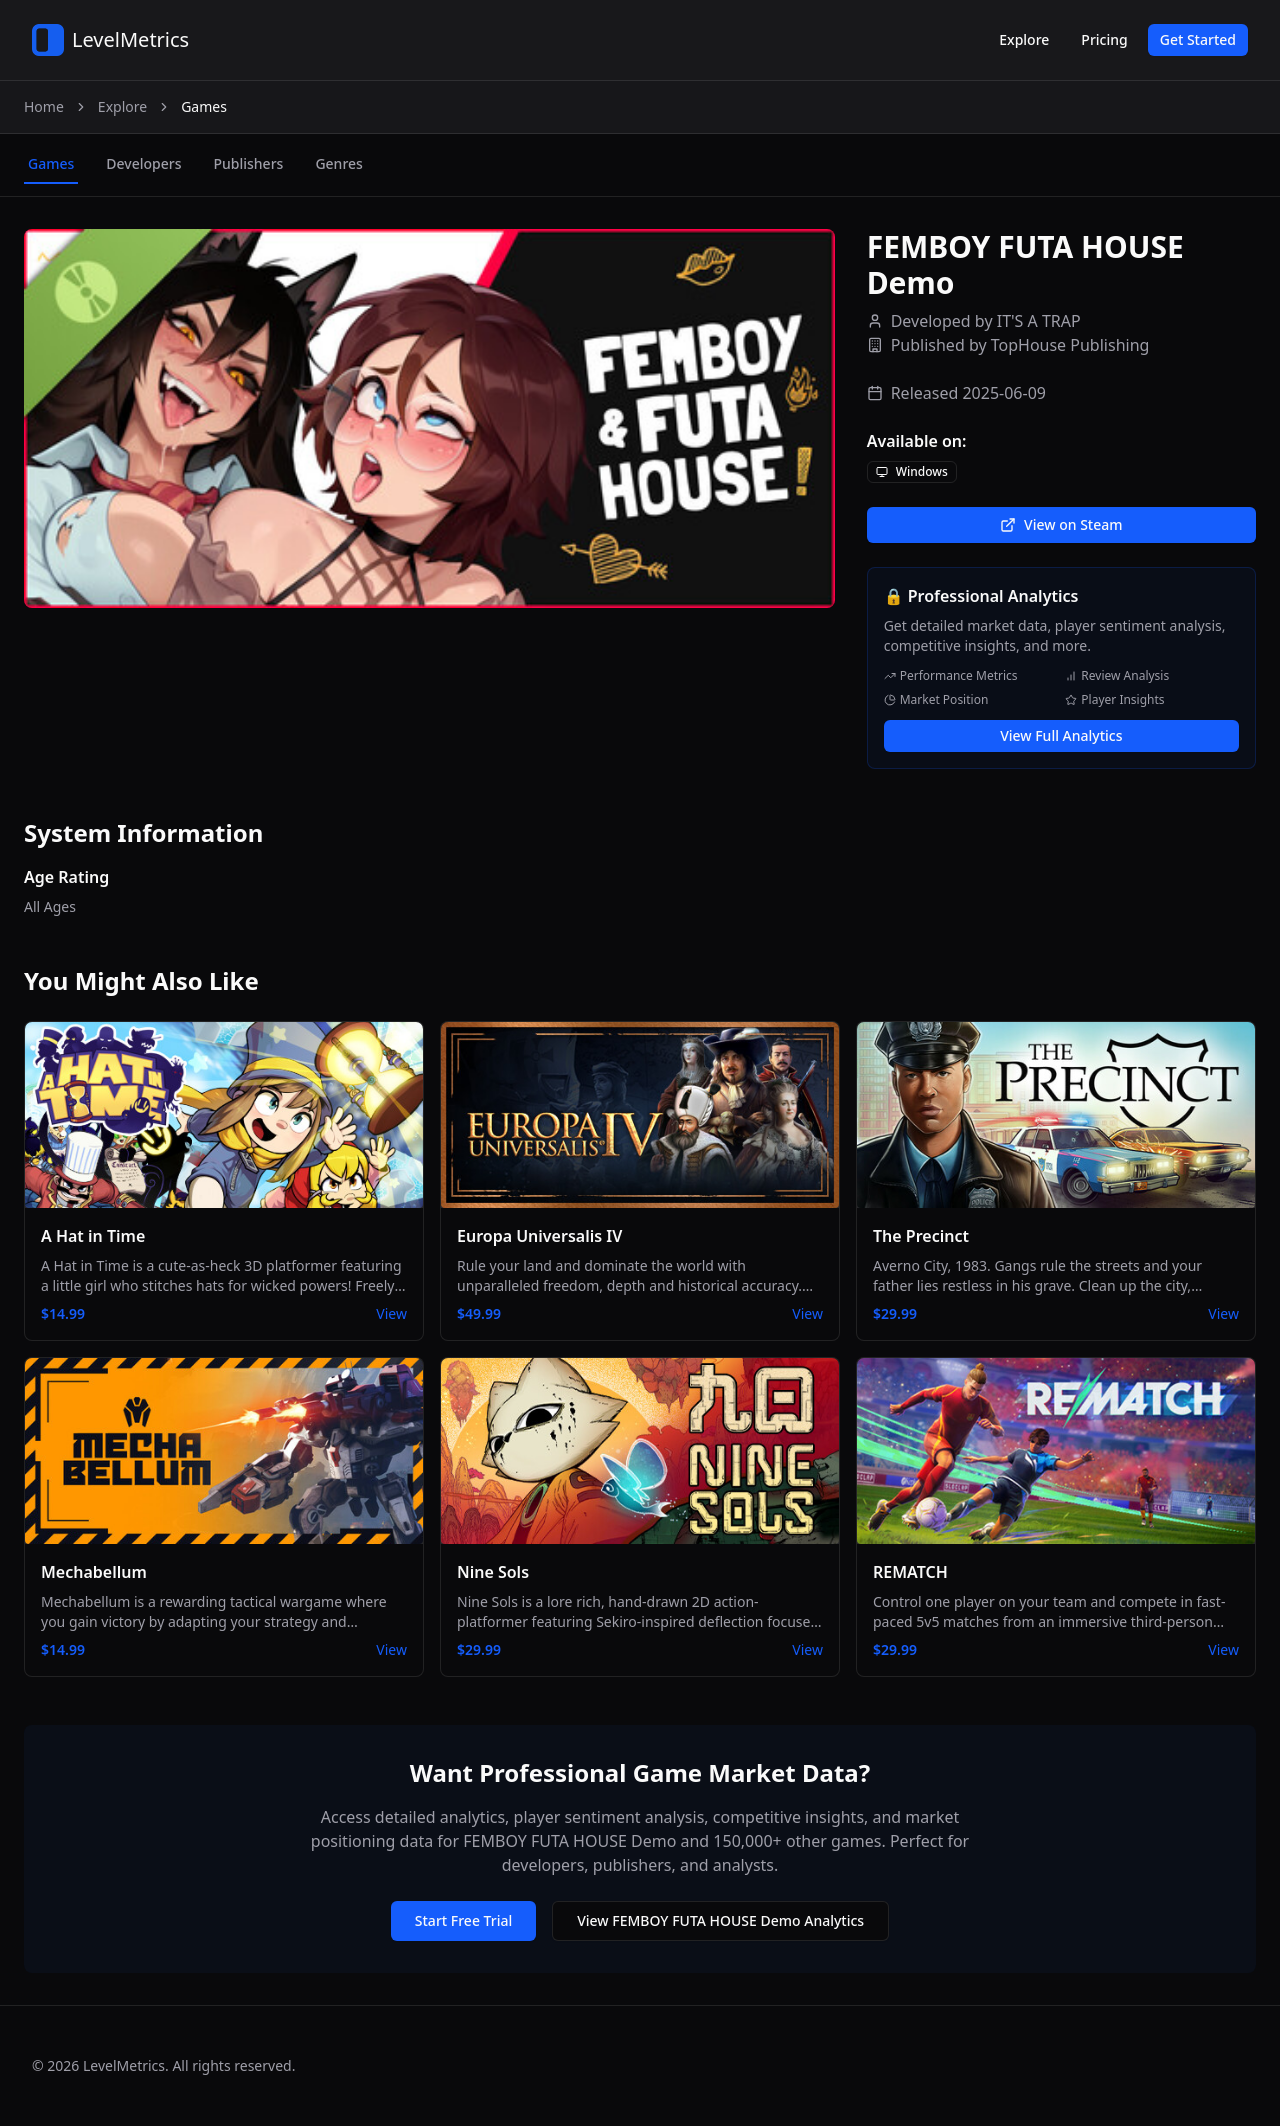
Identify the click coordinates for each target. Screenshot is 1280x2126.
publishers (248, 163)
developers (143, 163)
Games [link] (204, 106)
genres (338, 163)
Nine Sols (493, 1572)
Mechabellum (94, 1572)
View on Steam (1061, 524)
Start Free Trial (463, 1920)
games (51, 163)
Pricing (1104, 39)
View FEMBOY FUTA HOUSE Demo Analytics (720, 1920)
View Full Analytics (1061, 735)
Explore (1024, 39)
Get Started (1198, 39)
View (391, 1313)
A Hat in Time (93, 1236)
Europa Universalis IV (539, 1236)
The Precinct (921, 1236)
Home (44, 106)
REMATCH (910, 1572)
